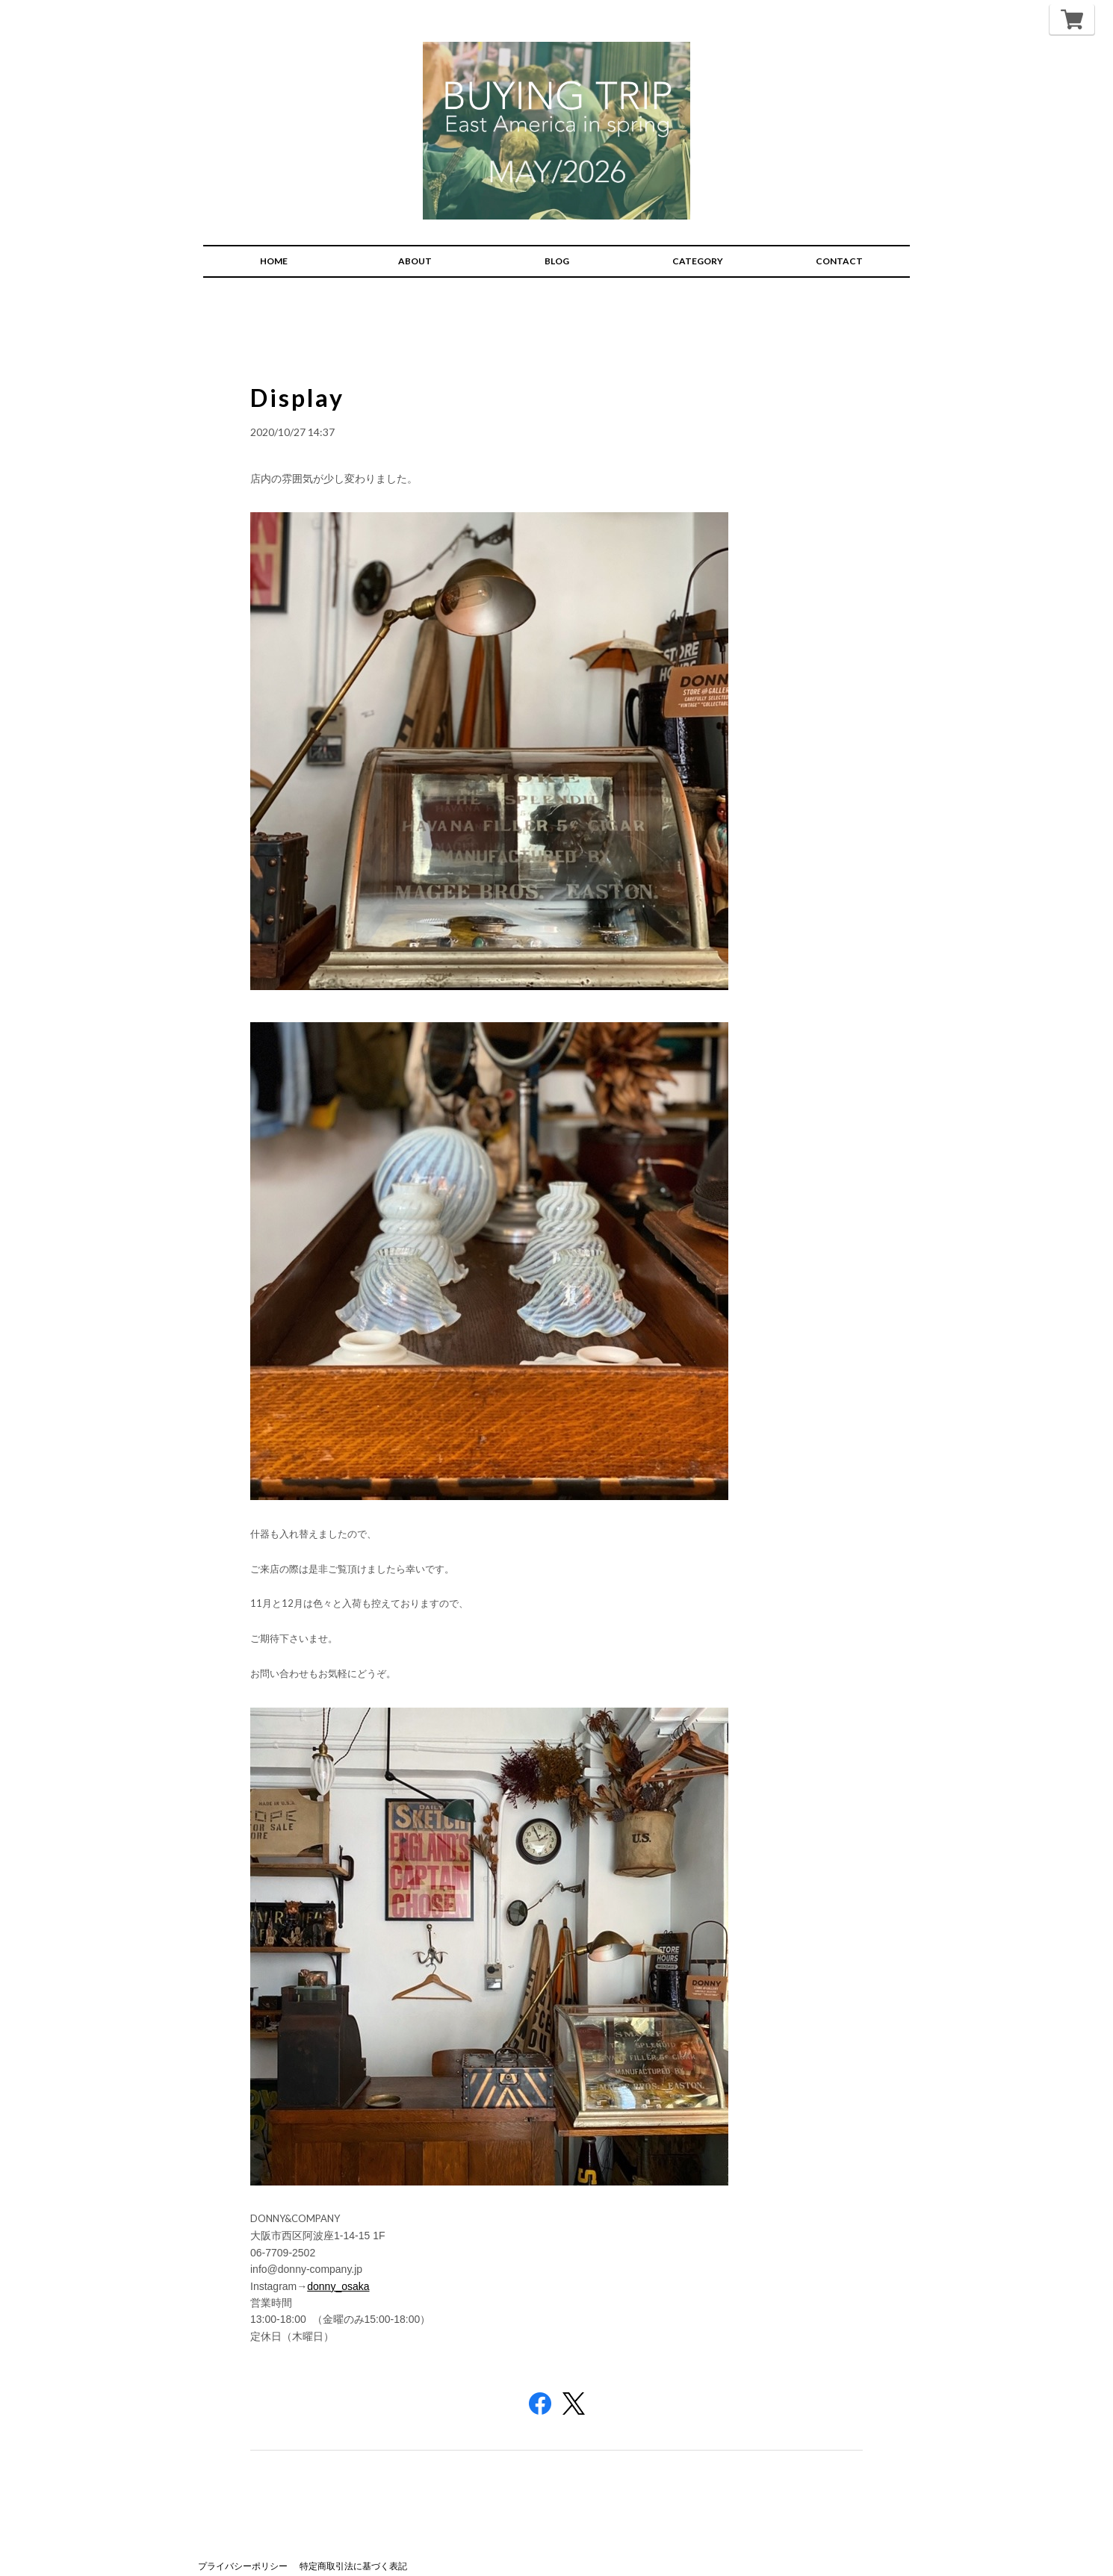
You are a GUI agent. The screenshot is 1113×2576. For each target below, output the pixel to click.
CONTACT (839, 247)
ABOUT (415, 247)
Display (299, 383)
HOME (274, 247)
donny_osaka (338, 2272)
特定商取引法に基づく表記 (353, 2551)
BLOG (557, 247)
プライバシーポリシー (243, 2551)
